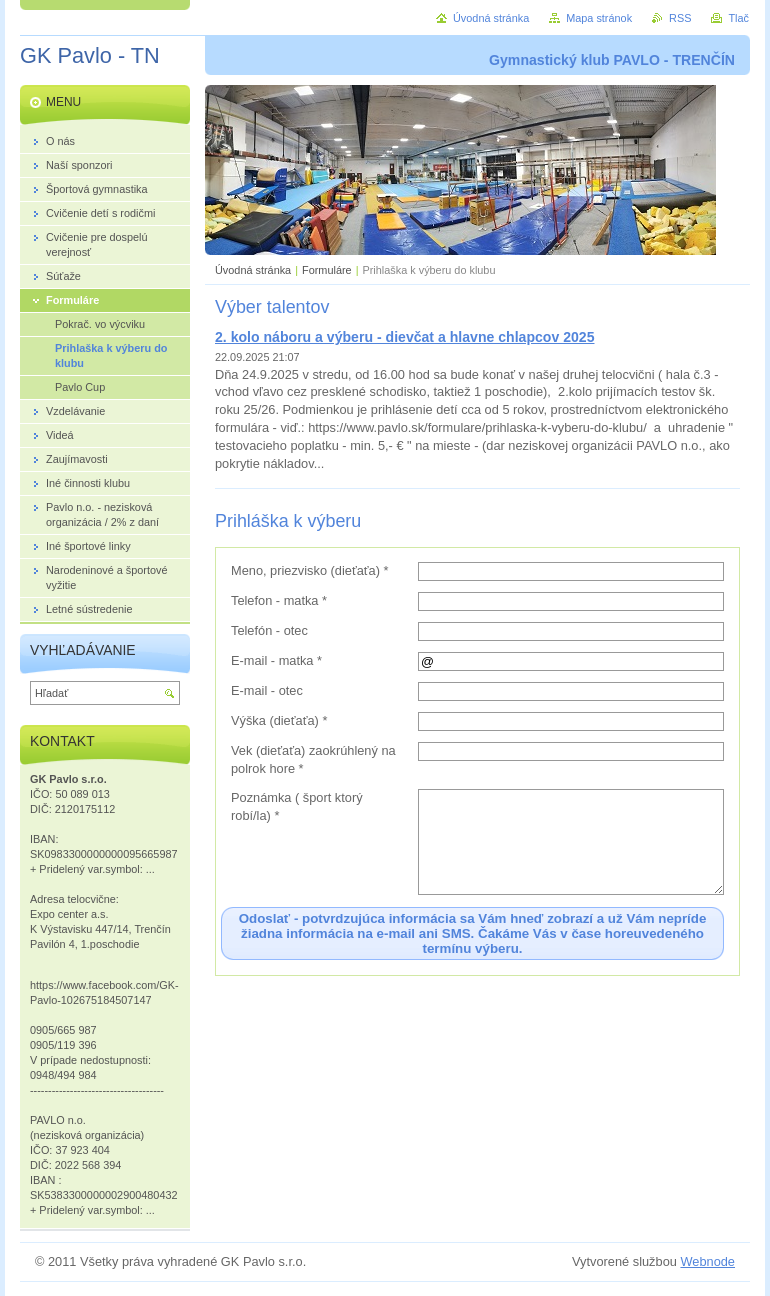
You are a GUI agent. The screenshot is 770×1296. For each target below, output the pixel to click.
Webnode (707, 1261)
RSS (680, 18)
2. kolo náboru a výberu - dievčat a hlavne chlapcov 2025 (404, 337)
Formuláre (327, 270)
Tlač (738, 18)
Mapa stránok (599, 18)
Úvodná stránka (253, 270)
